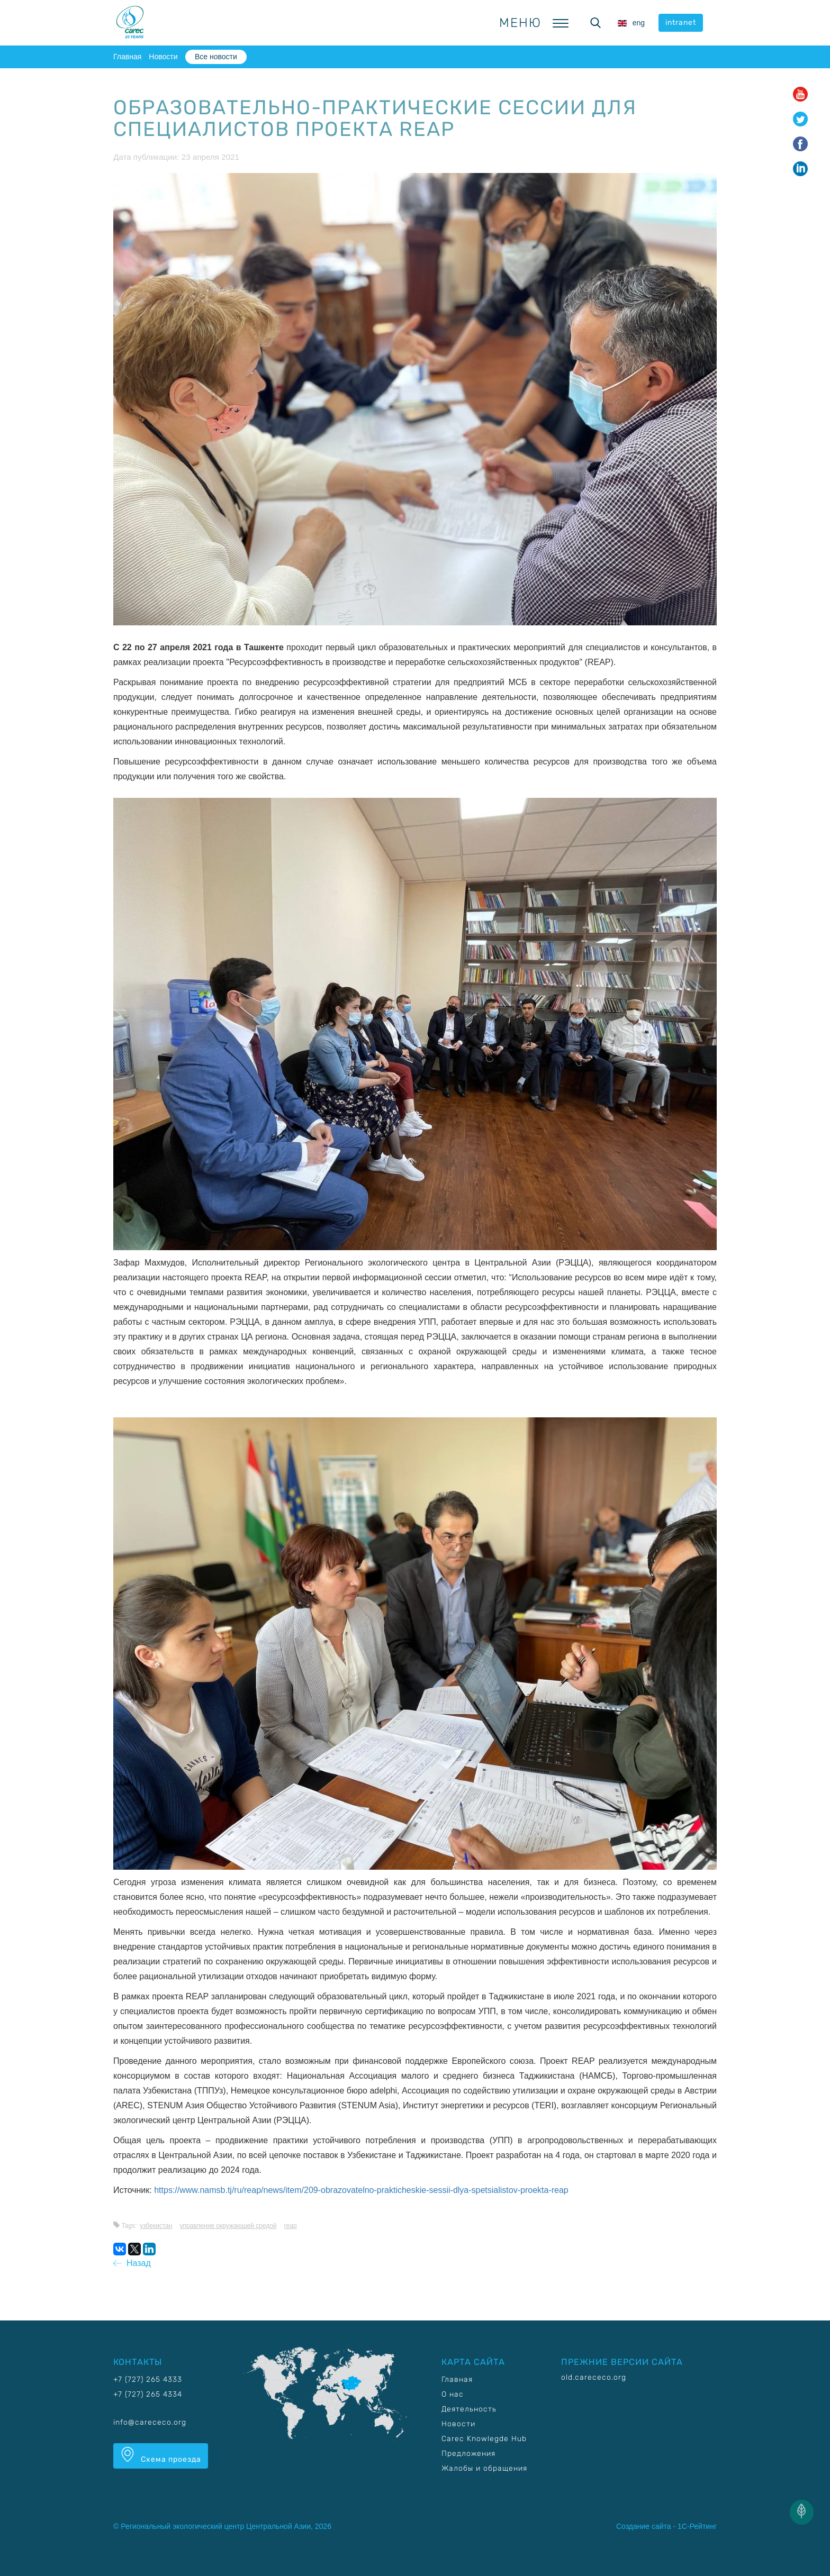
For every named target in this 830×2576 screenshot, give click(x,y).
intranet (680, 22)
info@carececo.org (149, 2422)
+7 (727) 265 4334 (147, 2394)
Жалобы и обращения (484, 2468)
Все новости (216, 56)
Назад (132, 2263)
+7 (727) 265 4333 (147, 2379)
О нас (452, 2394)
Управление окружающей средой (227, 2225)
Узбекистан (156, 2225)
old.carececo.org (593, 2377)
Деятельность (469, 2409)
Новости (163, 56)
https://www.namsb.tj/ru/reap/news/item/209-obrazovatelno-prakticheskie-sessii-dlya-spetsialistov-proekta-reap (361, 2190)
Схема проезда (160, 2455)
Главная (127, 56)
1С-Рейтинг (697, 2526)
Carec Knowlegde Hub (484, 2438)
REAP (290, 2225)
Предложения (468, 2453)
